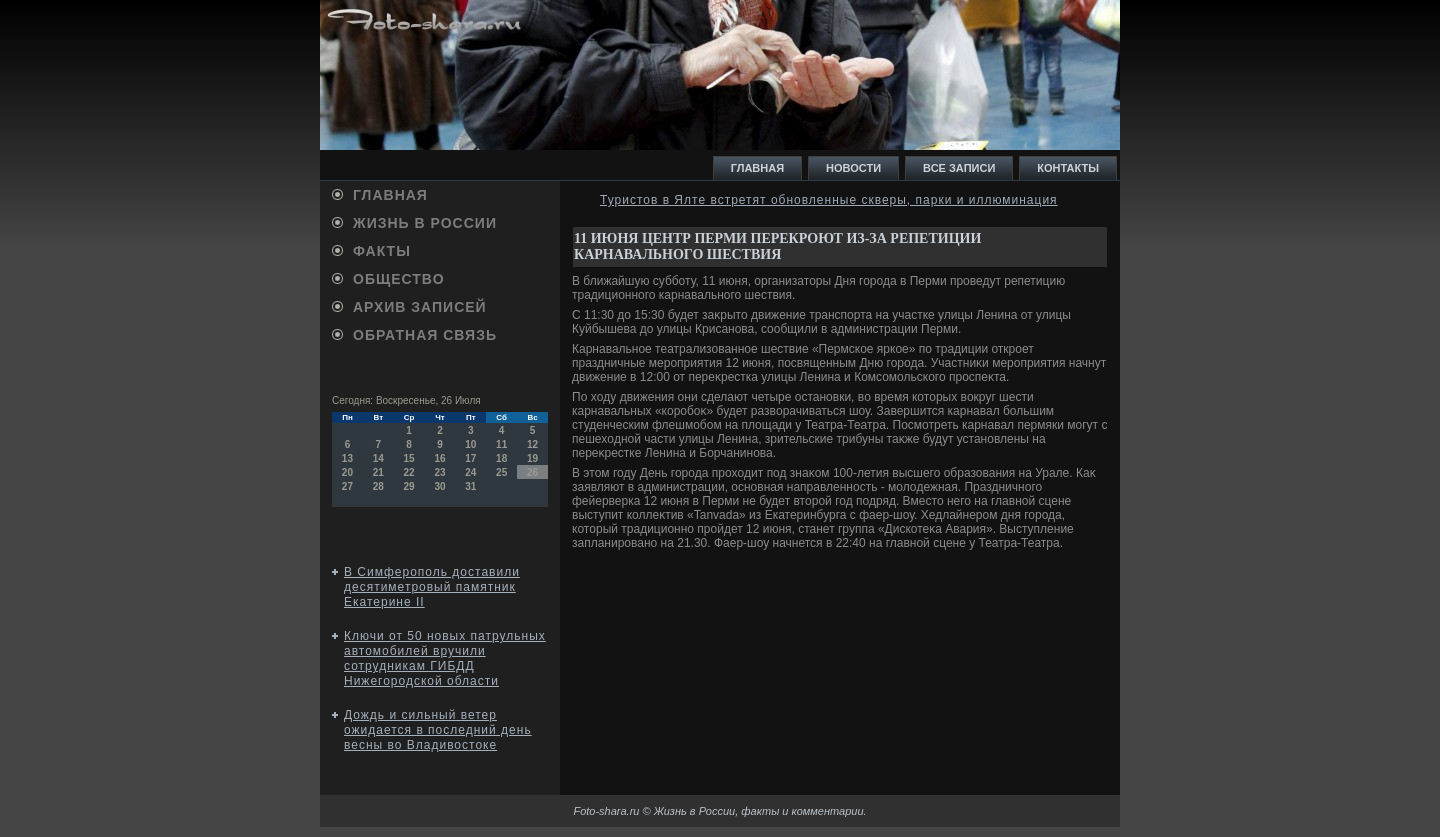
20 (347, 472)
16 (439, 458)
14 (378, 458)
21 (378, 472)
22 (409, 472)
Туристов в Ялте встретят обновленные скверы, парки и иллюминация (829, 200)
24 (470, 472)
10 (470, 444)
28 (378, 486)
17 (470, 458)
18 (501, 458)
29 (409, 486)
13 (347, 458)
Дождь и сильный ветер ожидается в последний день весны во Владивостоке (438, 730)
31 (470, 486)
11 (501, 444)
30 (439, 486)
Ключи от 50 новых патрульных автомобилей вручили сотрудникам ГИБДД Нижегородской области (445, 658)
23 (439, 472)
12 (532, 444)
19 (532, 458)
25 (501, 472)
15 (409, 458)
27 (347, 486)
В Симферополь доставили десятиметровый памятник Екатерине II (432, 587)
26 (532, 472)
